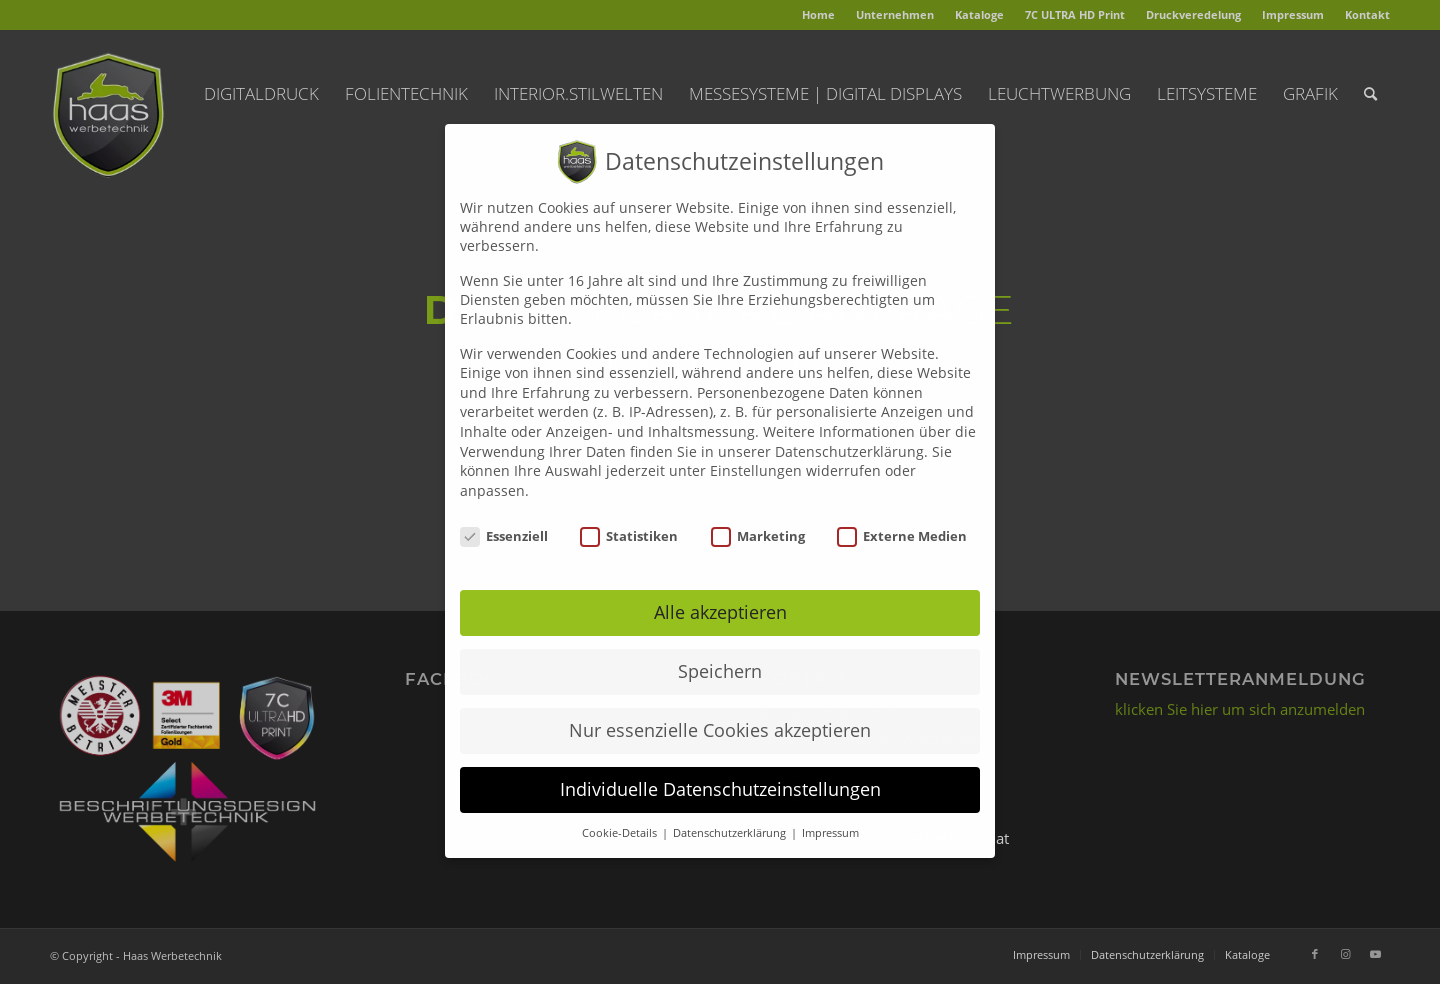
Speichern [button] (720, 651)
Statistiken (629, 515)
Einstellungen (756, 450)
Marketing (758, 515)
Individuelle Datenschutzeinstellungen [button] (720, 769)
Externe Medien (902, 515)
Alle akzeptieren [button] (720, 592)
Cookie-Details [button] (621, 813)
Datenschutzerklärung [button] (731, 813)
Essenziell (504, 515)
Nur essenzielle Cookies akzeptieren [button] (720, 710)
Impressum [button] (830, 813)
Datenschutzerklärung (849, 430)
